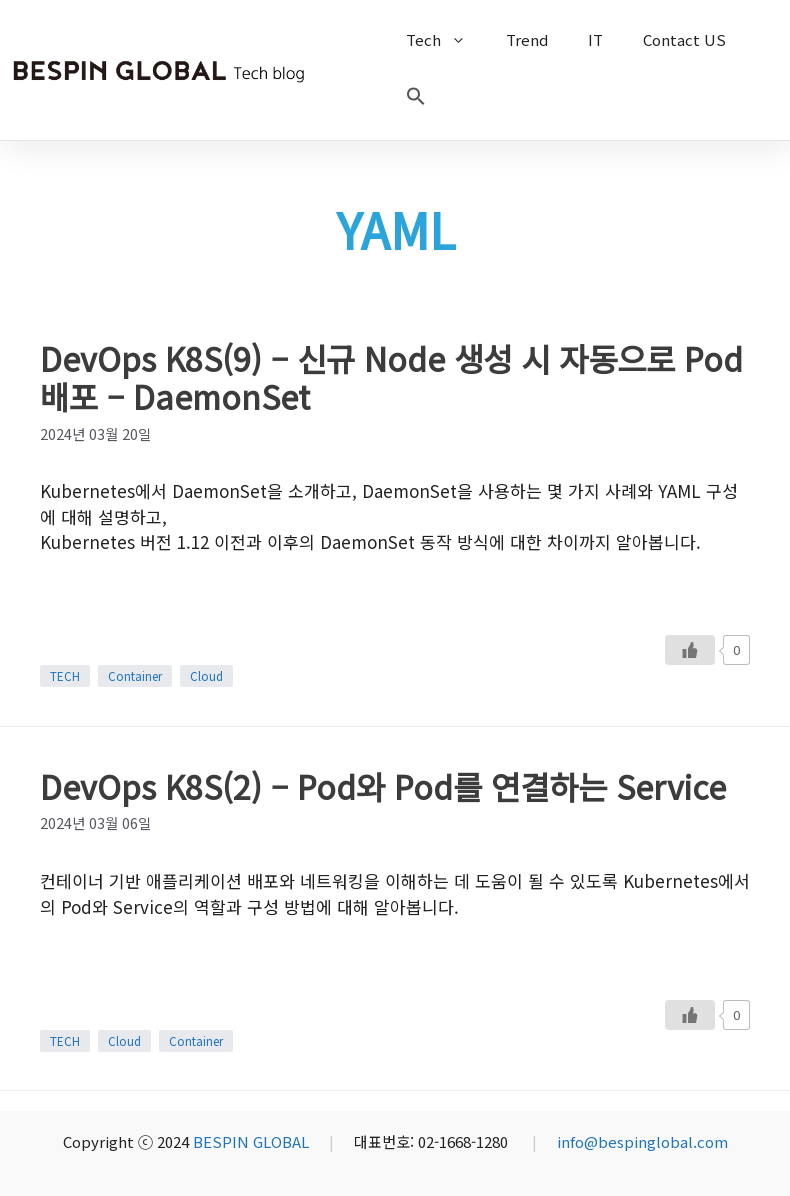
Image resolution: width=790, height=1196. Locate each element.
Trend (527, 39)
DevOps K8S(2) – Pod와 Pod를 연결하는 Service (383, 786)
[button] (416, 100)
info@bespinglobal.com (642, 1141)
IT (595, 39)
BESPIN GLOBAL (251, 1141)
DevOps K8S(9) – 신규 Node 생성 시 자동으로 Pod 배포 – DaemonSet (391, 377)
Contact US (684, 39)
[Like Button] (690, 650)
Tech (446, 40)
